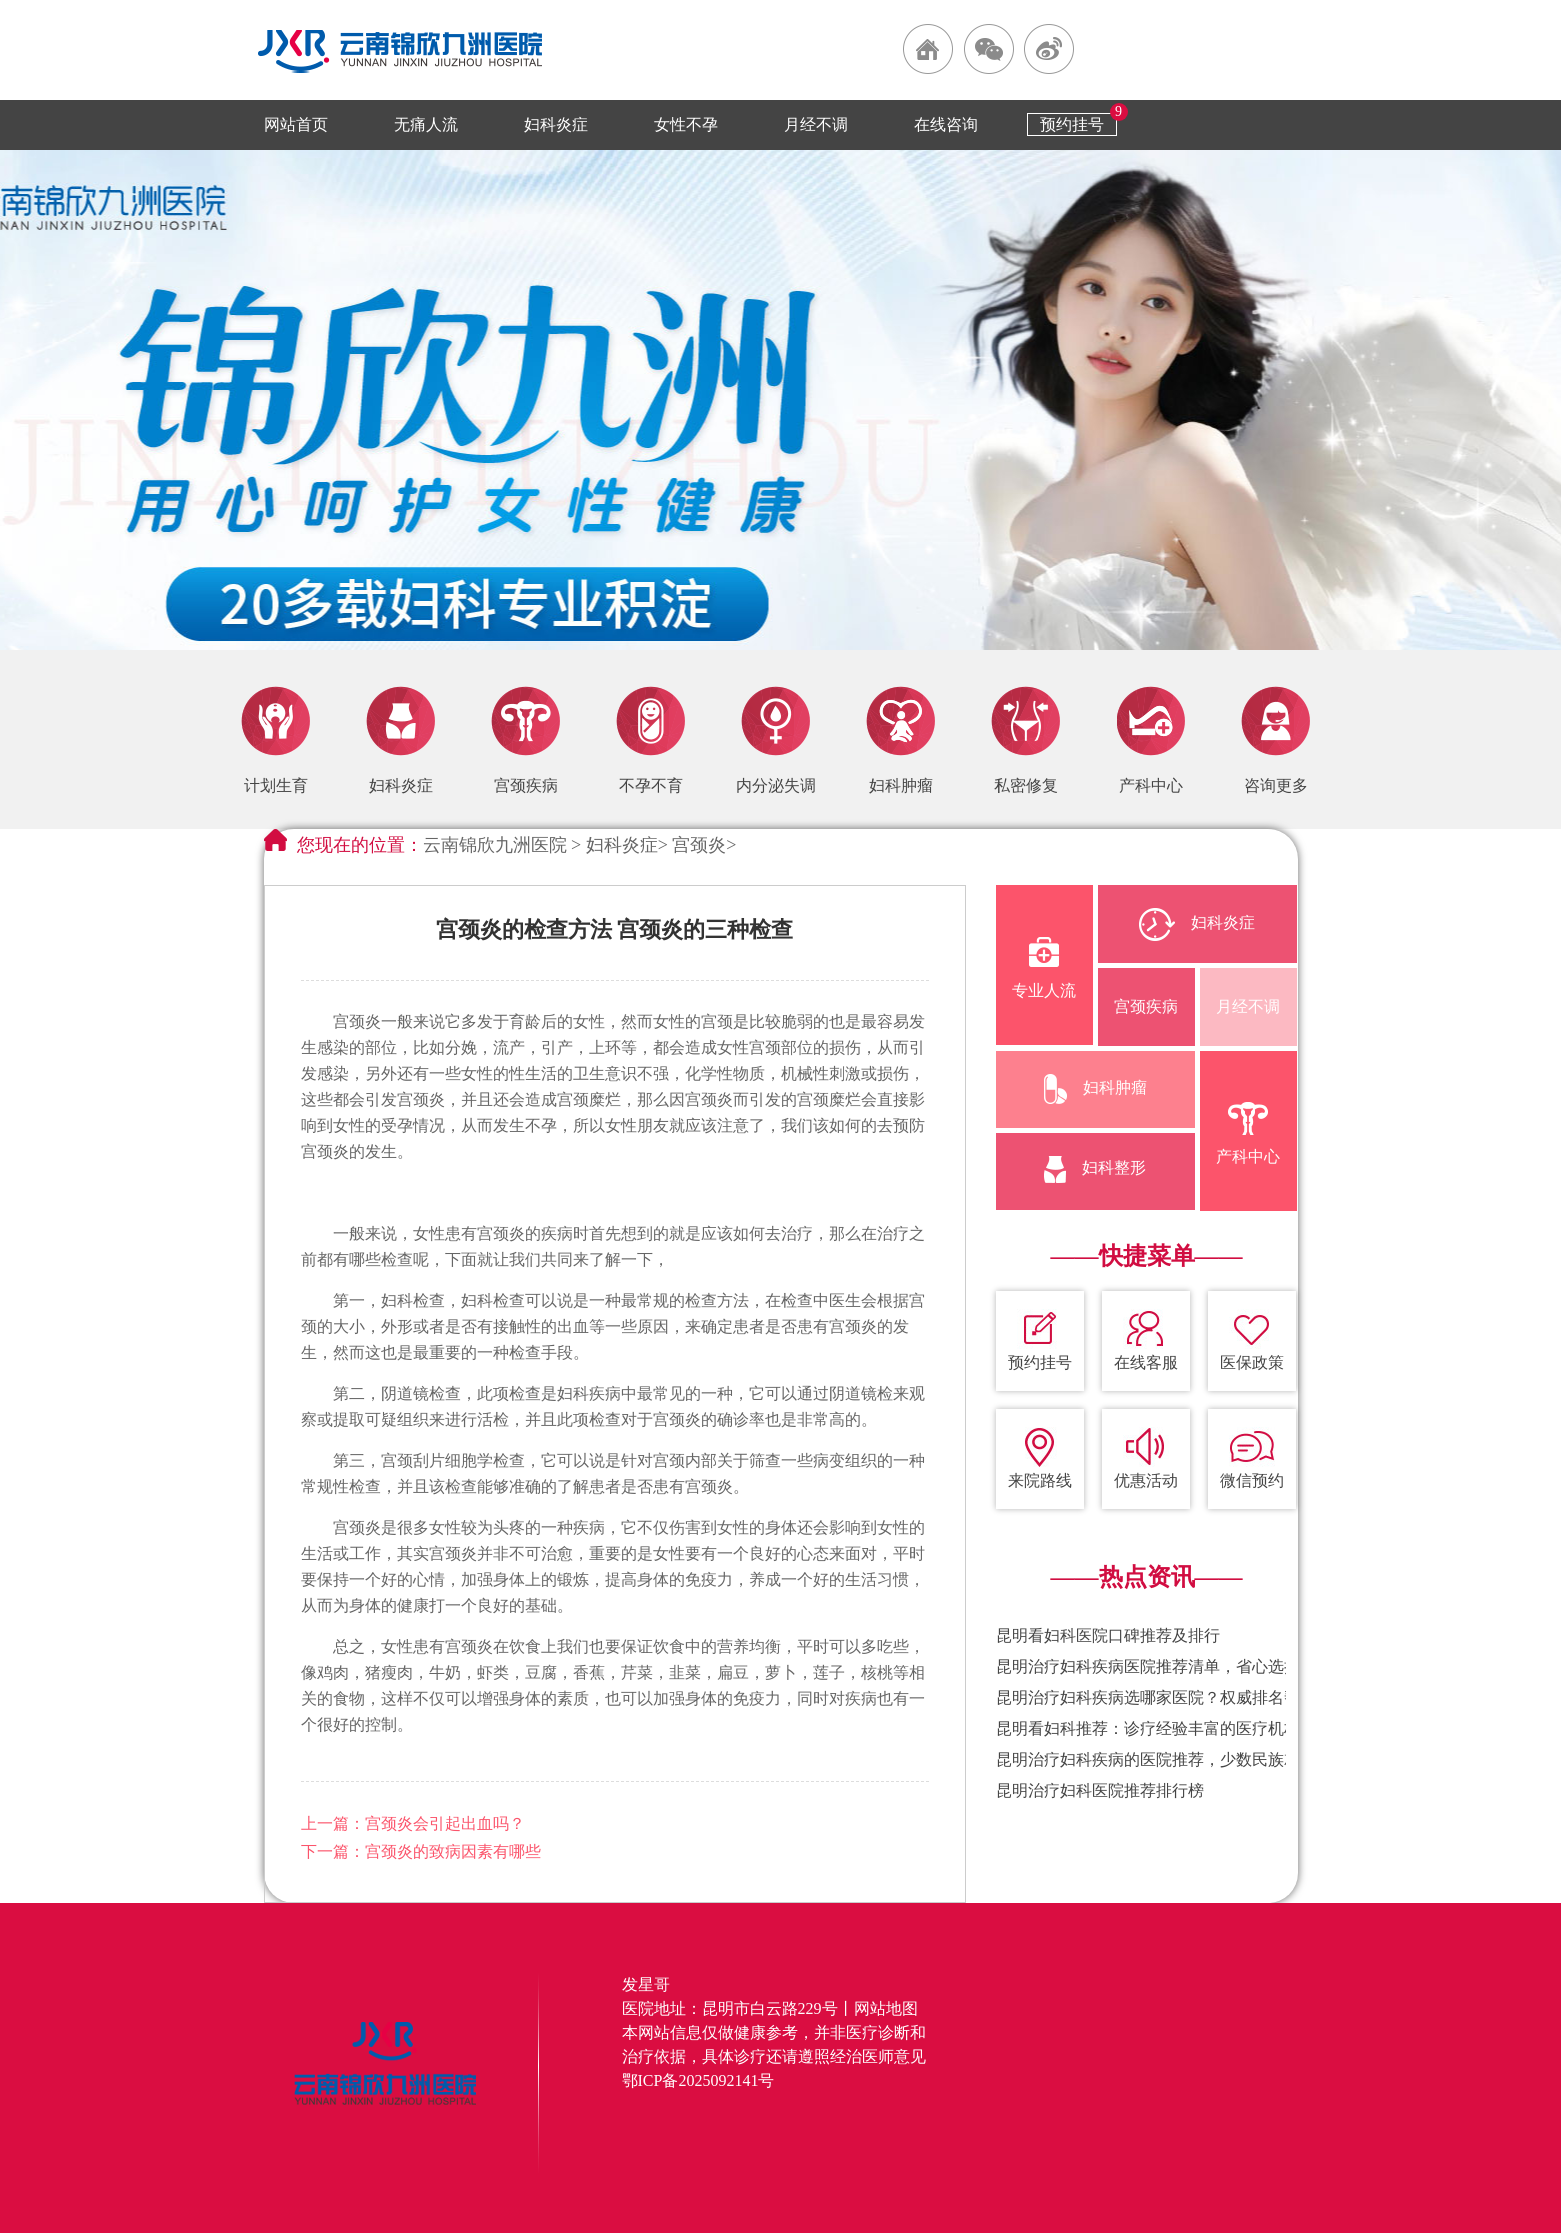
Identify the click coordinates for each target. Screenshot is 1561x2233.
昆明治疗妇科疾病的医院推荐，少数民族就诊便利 (1172, 1759)
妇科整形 (1095, 1169)
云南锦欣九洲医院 (495, 845)
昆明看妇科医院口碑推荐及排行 (1108, 1635)
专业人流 (1044, 968)
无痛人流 (426, 124)
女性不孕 (686, 124)
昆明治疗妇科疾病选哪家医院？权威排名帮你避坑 (1172, 1697)
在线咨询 (946, 124)
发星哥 (646, 1984)
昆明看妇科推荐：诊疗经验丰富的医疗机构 (1148, 1728)
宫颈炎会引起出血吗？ (445, 1823)
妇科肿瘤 (1095, 1089)
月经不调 (816, 124)
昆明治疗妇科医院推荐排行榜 (1100, 1790)
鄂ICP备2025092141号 (698, 2080)
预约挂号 (1072, 124)
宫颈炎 (699, 845)
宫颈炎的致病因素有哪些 (453, 1851)
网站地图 (886, 2008)
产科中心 (1248, 1133)
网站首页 (296, 124)
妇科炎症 (556, 124)
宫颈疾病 (1146, 1006)
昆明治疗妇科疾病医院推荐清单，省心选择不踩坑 (1172, 1666)
